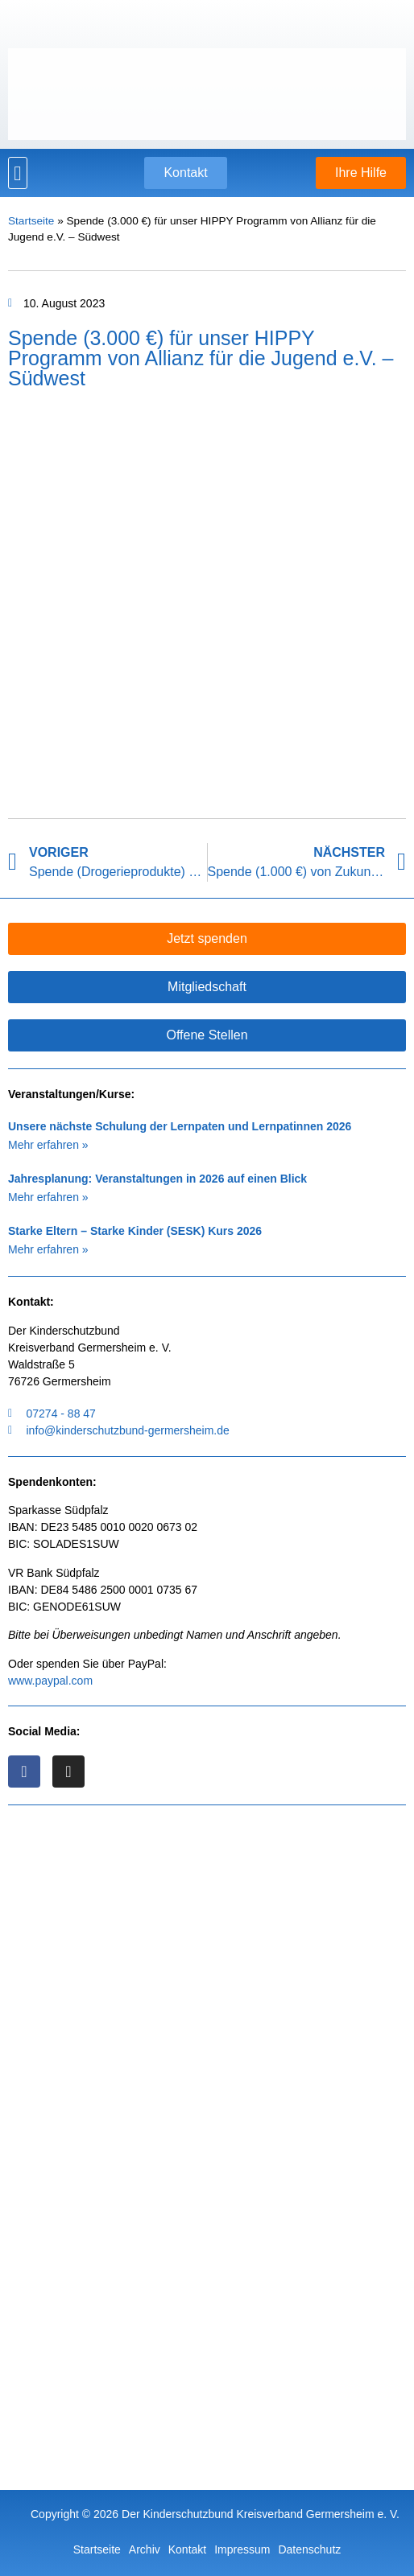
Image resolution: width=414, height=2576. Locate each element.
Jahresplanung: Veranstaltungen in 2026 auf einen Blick (157, 1178)
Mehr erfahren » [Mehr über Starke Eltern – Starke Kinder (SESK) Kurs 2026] (48, 1249)
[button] (17, 173)
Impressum (242, 2549)
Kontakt (187, 2549)
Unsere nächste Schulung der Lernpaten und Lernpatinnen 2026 (179, 1126)
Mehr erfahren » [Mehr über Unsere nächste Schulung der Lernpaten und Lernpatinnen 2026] (48, 1144)
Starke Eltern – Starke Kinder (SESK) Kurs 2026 (135, 1230)
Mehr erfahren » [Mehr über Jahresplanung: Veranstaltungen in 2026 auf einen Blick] (48, 1197)
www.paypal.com (50, 1680)
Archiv (144, 2549)
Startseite (31, 221)
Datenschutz (309, 2549)
